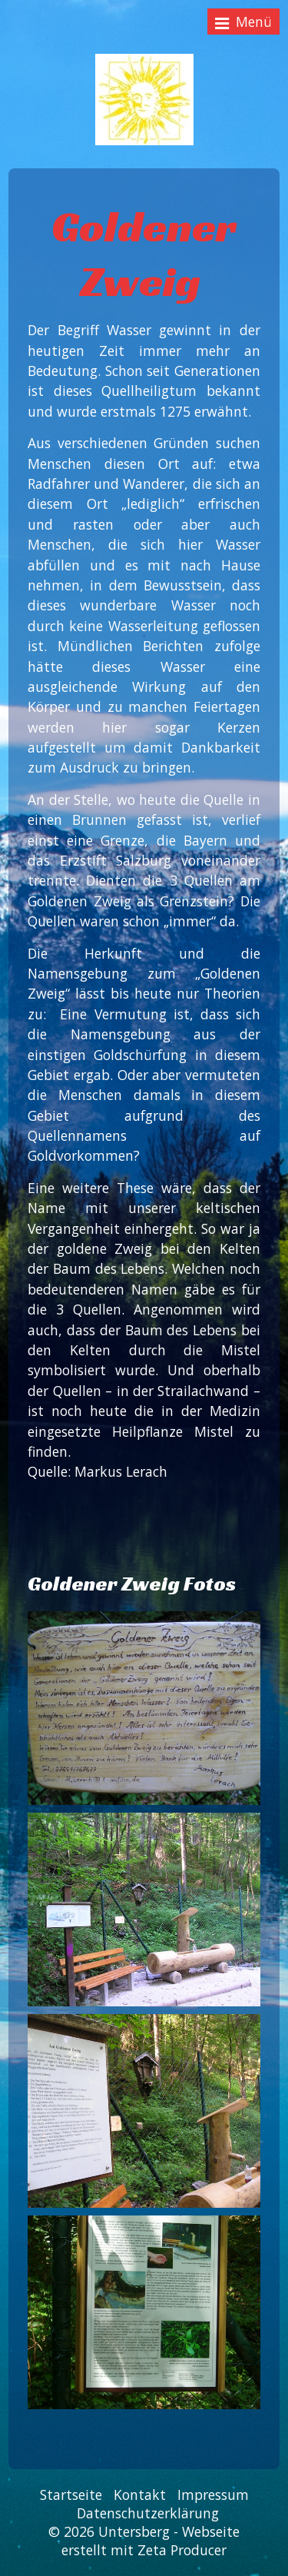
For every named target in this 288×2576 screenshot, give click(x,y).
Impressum (213, 2494)
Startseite (71, 2494)
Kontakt (140, 2494)
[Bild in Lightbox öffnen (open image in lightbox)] (144, 1708)
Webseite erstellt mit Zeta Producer (150, 2540)
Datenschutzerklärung (148, 2513)
